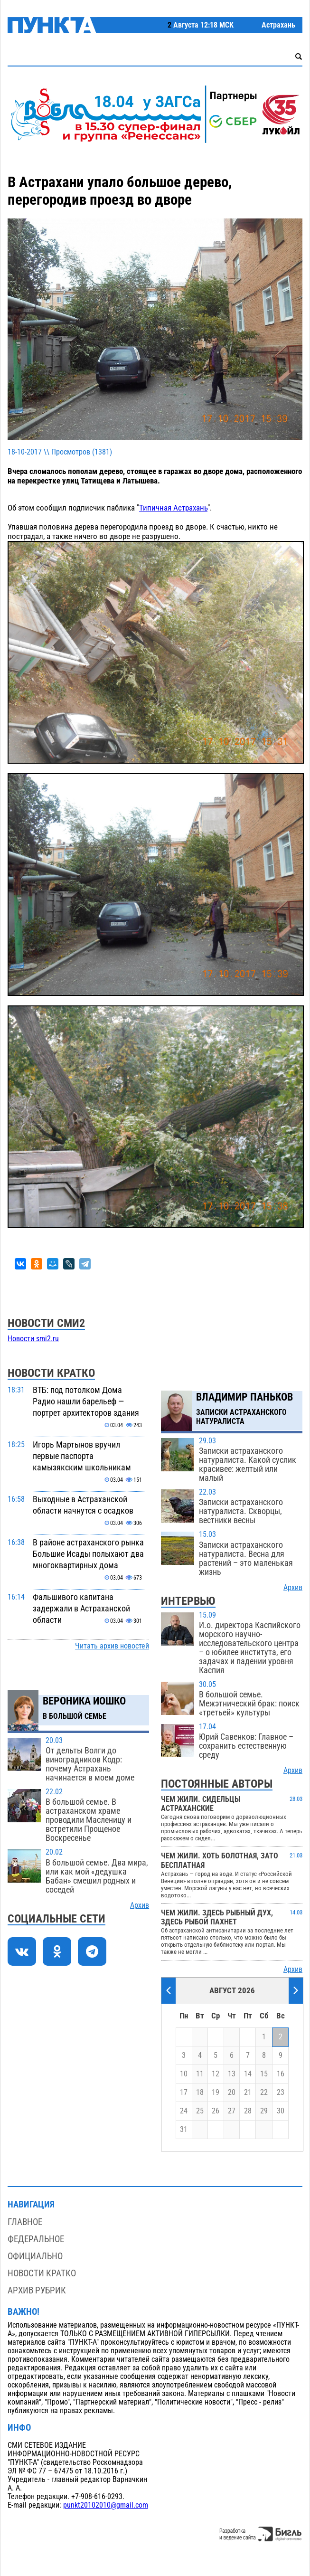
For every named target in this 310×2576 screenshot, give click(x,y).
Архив (139, 1905)
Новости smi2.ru (33, 1339)
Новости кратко (42, 2273)
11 (200, 2074)
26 (215, 2111)
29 (264, 2111)
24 (184, 2111)
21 (248, 2092)
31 (184, 2129)
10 (184, 2074)
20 (231, 2092)
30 (280, 2111)
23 (280, 2092)
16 (280, 2074)
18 (200, 2092)
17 (184, 2092)
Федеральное (36, 2239)
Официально (35, 2256)
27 (231, 2111)
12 (215, 2074)
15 (264, 2074)
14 (248, 2074)
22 (264, 2092)
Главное (25, 2221)
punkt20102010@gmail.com (105, 2505)
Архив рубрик (37, 2290)
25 (200, 2111)
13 (231, 2074)
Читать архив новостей (112, 1646)
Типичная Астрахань (173, 507)
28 (248, 2111)
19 (215, 2092)
